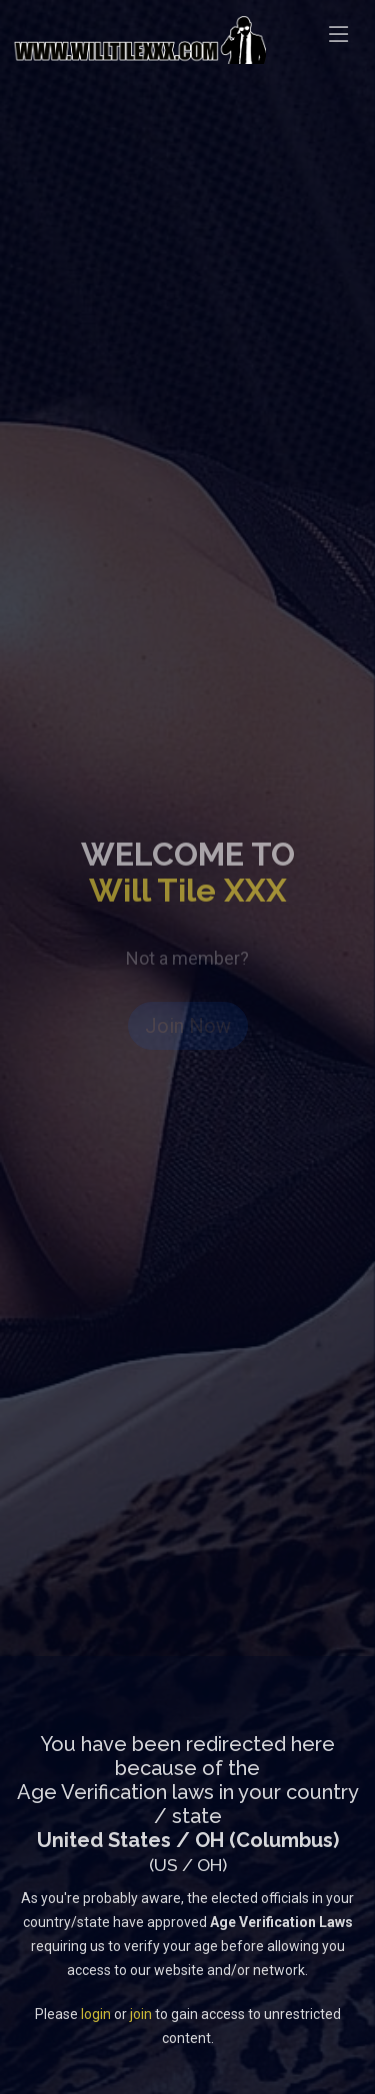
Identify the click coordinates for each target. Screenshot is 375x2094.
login (96, 2029)
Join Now (188, 1034)
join (141, 2029)
